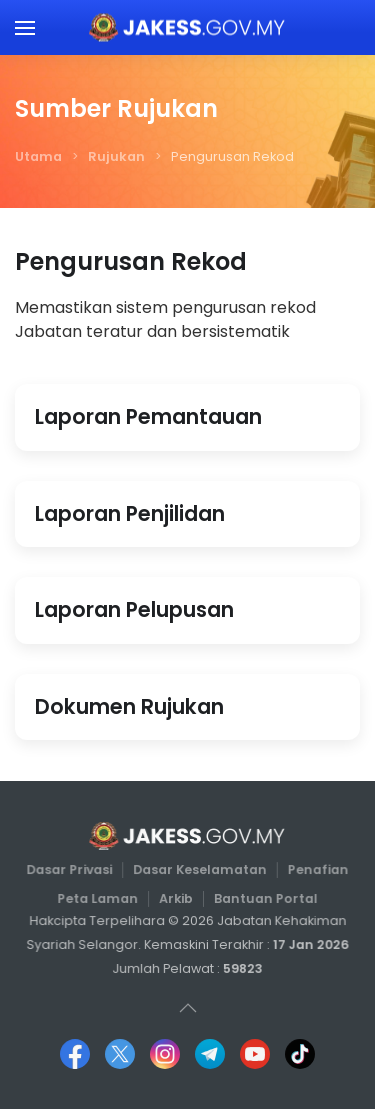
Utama (38, 156)
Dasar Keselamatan (199, 869)
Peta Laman (99, 897)
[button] (25, 27)
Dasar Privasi (71, 869)
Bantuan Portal (264, 897)
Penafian (316, 869)
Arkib (176, 897)
